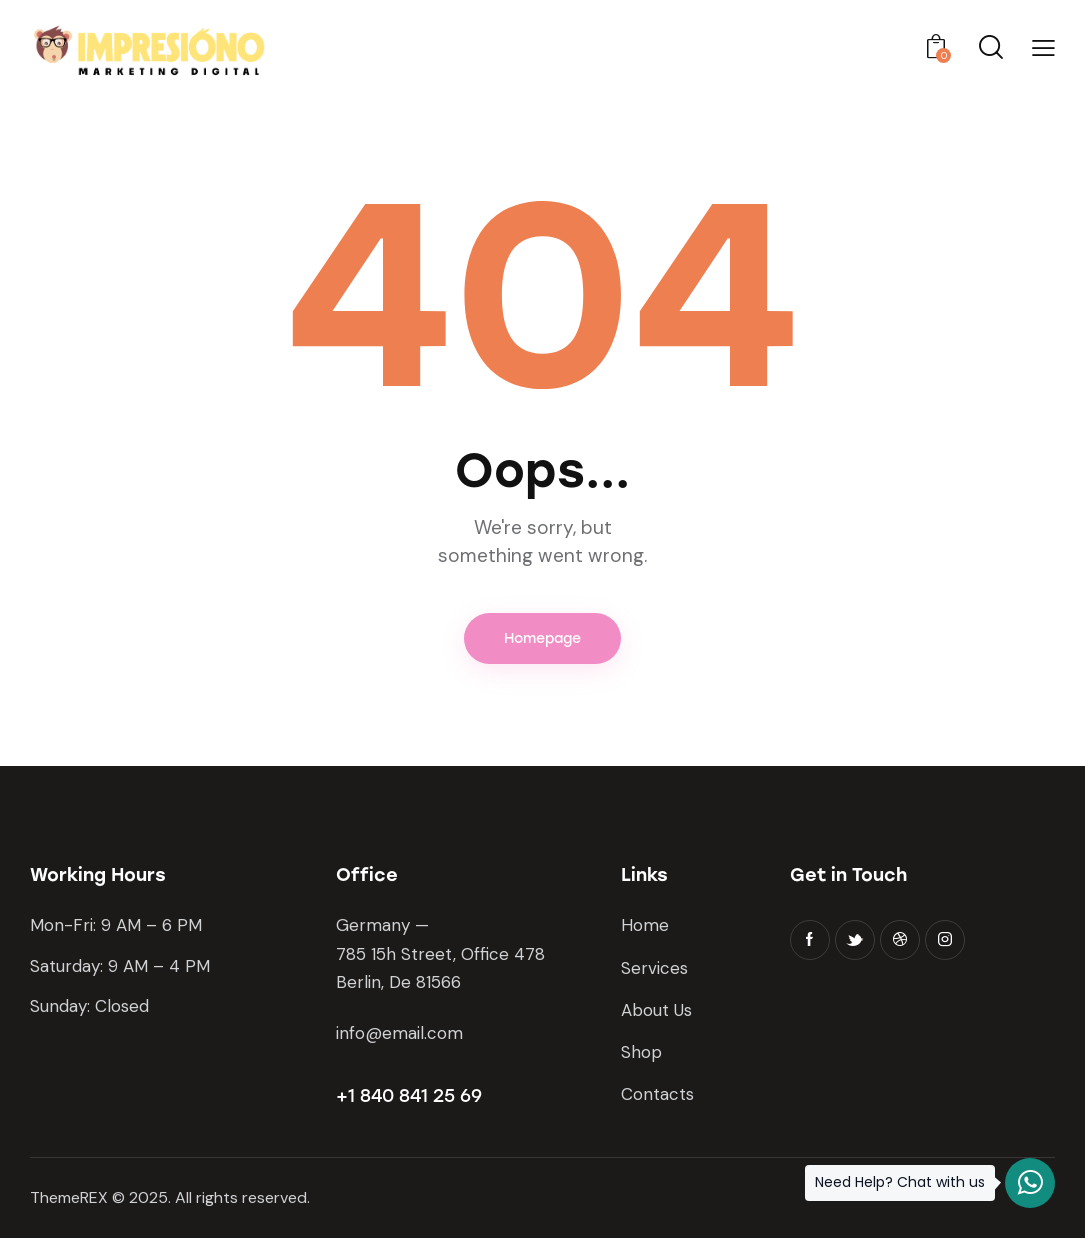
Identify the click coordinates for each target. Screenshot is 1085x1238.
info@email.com (399, 1033)
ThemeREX (69, 1197)
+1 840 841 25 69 (409, 1096)
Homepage (542, 638)
